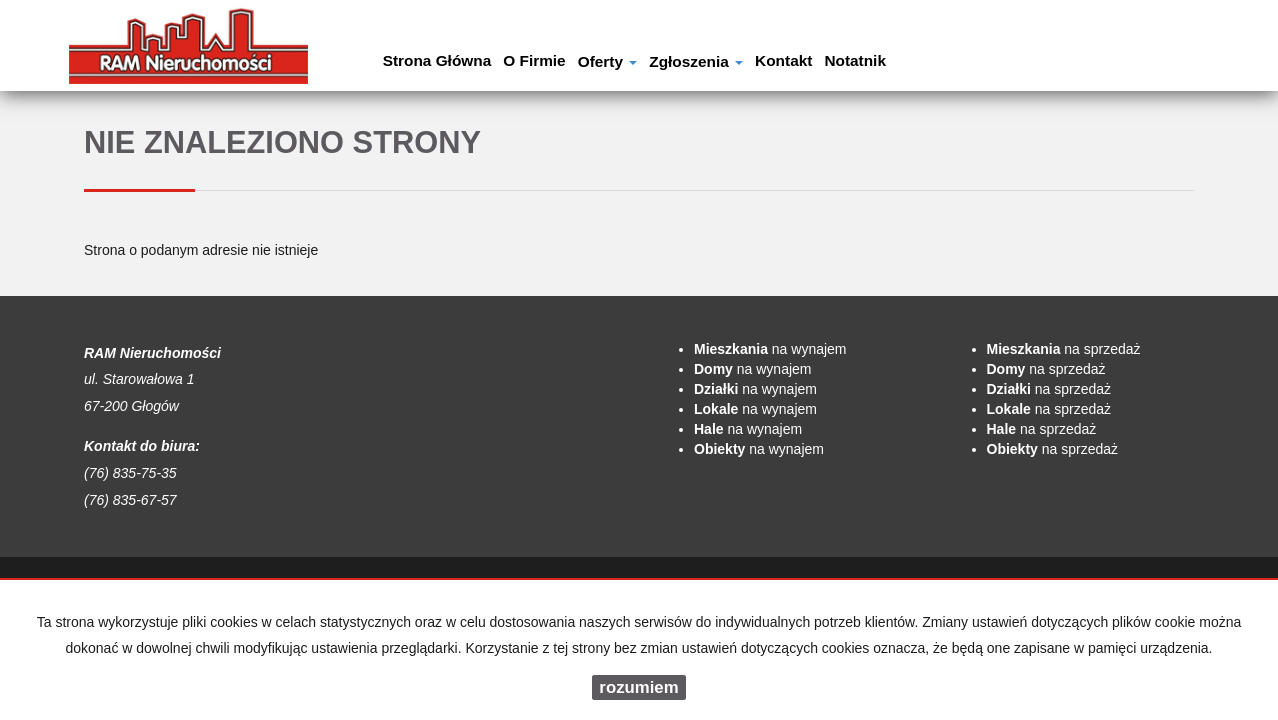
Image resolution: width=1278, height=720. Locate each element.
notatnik (855, 60)
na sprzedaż (1064, 349)
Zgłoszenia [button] (696, 61)
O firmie (534, 60)
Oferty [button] (608, 61)
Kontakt (783, 60)
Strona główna (437, 60)
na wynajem (770, 349)
